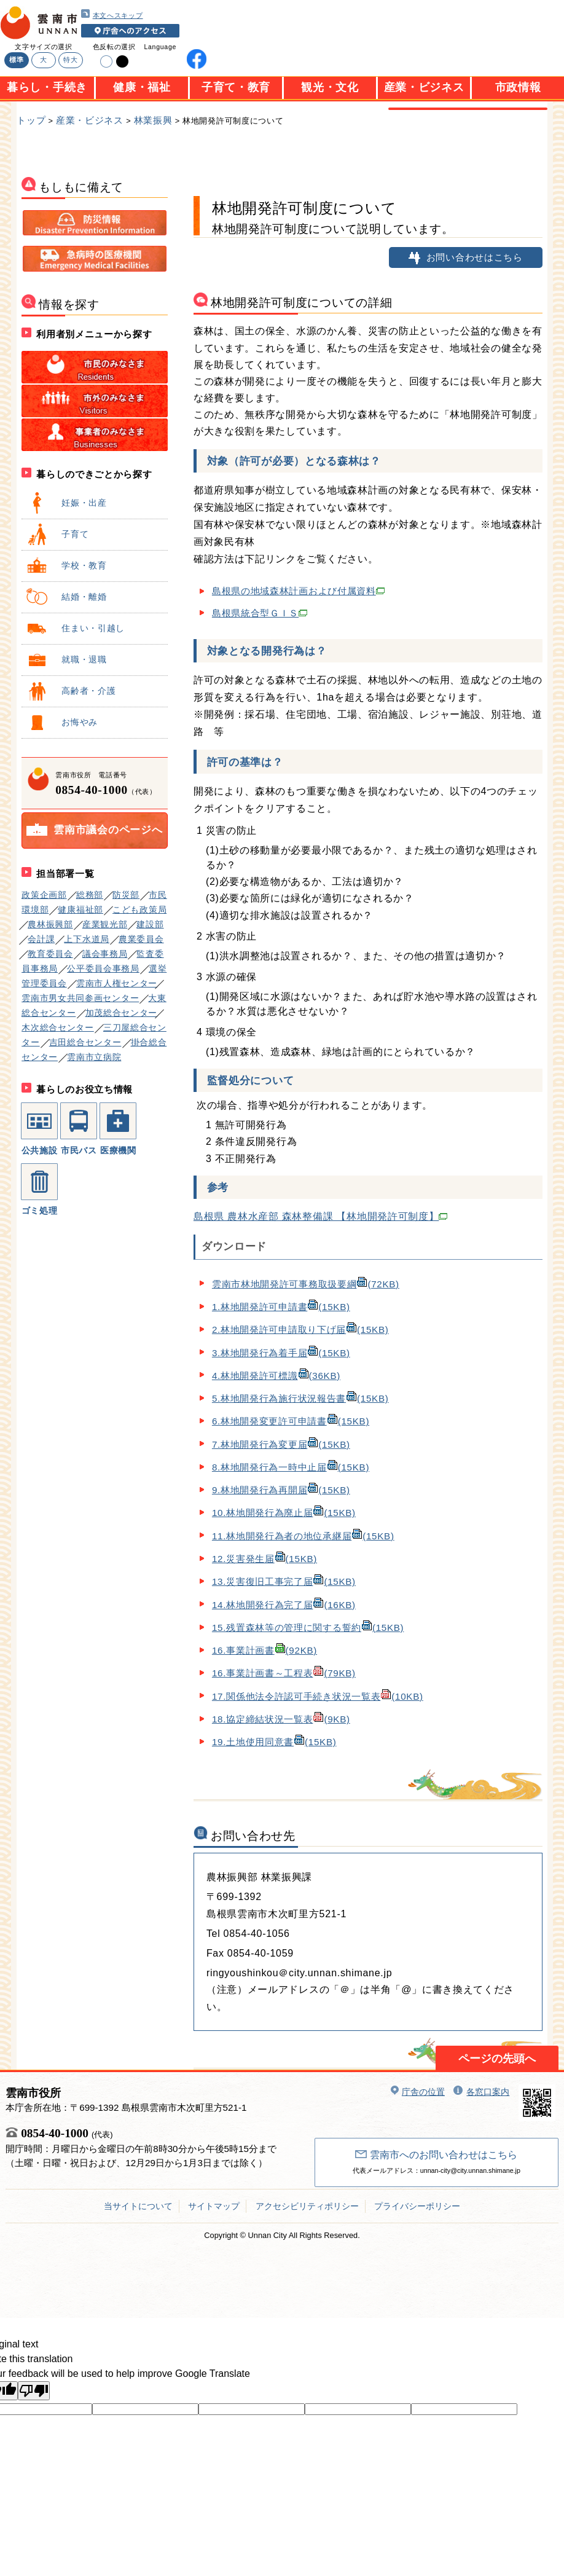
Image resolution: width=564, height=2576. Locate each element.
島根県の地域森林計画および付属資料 (298, 591)
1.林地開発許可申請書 (281, 1307)
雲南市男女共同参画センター (80, 998)
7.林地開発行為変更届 (281, 1444)
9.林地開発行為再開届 (281, 1490)
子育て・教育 (236, 87)
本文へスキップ (112, 14)
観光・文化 (330, 87)
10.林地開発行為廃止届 (284, 1512)
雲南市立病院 (94, 1057)
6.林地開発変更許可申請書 (290, 1421)
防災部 (125, 895)
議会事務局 (105, 954)
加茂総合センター (121, 1013)
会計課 (41, 939)
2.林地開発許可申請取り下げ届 (300, 1329)
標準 (16, 59)
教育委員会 (50, 954)
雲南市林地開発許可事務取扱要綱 (305, 1284)
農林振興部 (50, 924)
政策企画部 (44, 895)
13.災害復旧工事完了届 (284, 1581)
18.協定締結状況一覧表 (281, 1719)
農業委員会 (141, 939)
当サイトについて (138, 2206)
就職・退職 (66, 659)
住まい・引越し (75, 628)
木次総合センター (58, 1027)
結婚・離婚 (66, 597)
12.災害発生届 (264, 1558)
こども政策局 (139, 909)
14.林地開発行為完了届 (284, 1605)
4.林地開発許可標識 (276, 1375)
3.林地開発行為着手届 (281, 1353)
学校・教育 (66, 565)
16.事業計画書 (264, 1650)
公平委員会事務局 (103, 968)
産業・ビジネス (424, 87)
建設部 (149, 924)
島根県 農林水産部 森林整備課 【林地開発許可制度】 (321, 1216)
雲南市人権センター (116, 983)
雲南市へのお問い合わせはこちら (436, 2155)
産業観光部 (105, 924)
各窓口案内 (481, 2092)
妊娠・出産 (66, 503)
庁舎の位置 (418, 2092)
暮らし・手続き (47, 87)
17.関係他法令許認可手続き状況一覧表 (317, 1696)
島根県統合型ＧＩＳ (259, 613)
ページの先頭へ (497, 2058)
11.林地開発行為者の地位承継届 (303, 1536)
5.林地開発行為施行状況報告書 (300, 1398)
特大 (70, 59)
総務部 (89, 895)
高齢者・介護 (70, 691)
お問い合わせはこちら (466, 257)
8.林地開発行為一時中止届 (290, 1467)
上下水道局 (86, 939)
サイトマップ (214, 2206)
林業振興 (153, 120)
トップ (31, 120)
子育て (56, 534)
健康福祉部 (80, 909)
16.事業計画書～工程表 (284, 1673)
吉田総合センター (85, 1042)
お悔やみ (61, 722)
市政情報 (518, 87)
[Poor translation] (34, 2390)
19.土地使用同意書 (274, 1742)
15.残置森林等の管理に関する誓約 (308, 1627)
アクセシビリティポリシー (307, 2206)
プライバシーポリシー (417, 2206)
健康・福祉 (142, 87)
